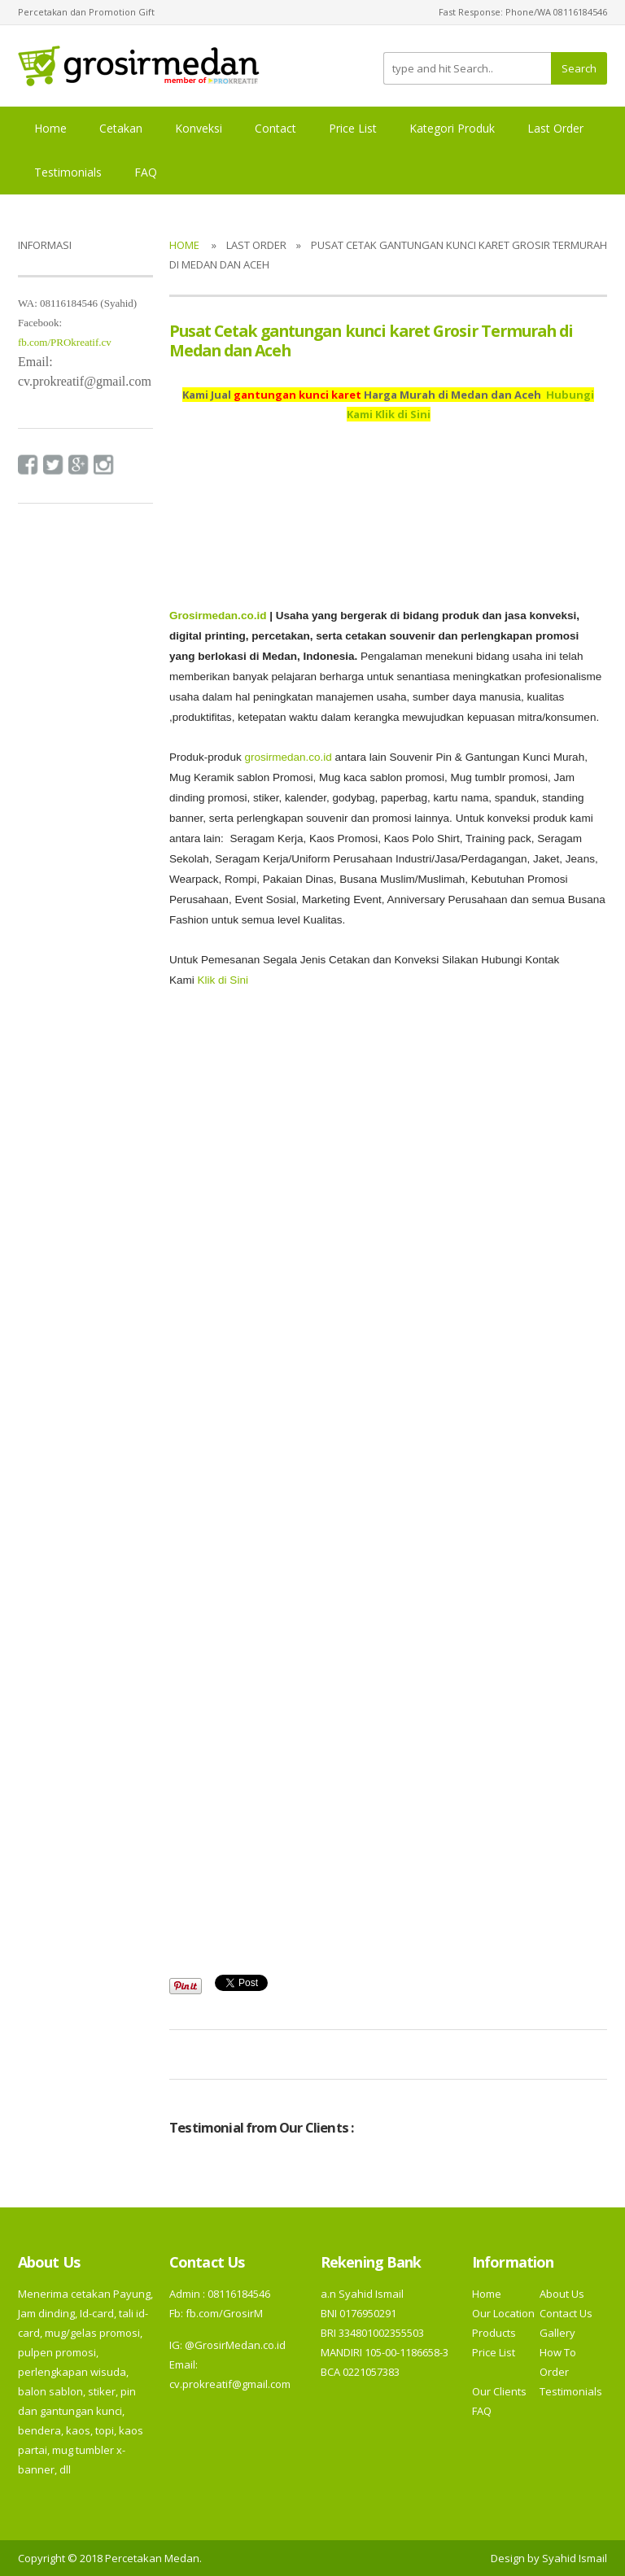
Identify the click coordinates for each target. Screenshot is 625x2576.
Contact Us (566, 2313)
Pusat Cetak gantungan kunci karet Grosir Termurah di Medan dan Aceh (371, 340)
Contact (275, 128)
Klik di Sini (223, 980)
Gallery (557, 2332)
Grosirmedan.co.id (217, 615)
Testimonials (68, 172)
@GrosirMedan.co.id (235, 2345)
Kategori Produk (452, 128)
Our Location (503, 2313)
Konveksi (198, 128)
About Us (562, 2293)
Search (579, 68)
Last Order (555, 128)
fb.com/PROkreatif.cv (64, 342)
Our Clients (499, 2391)
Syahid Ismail (574, 2558)
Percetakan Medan (152, 2558)
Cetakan (120, 128)
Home (50, 128)
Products (494, 2332)
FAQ (145, 172)
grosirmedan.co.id (287, 757)
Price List (353, 128)
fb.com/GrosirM (223, 2313)
